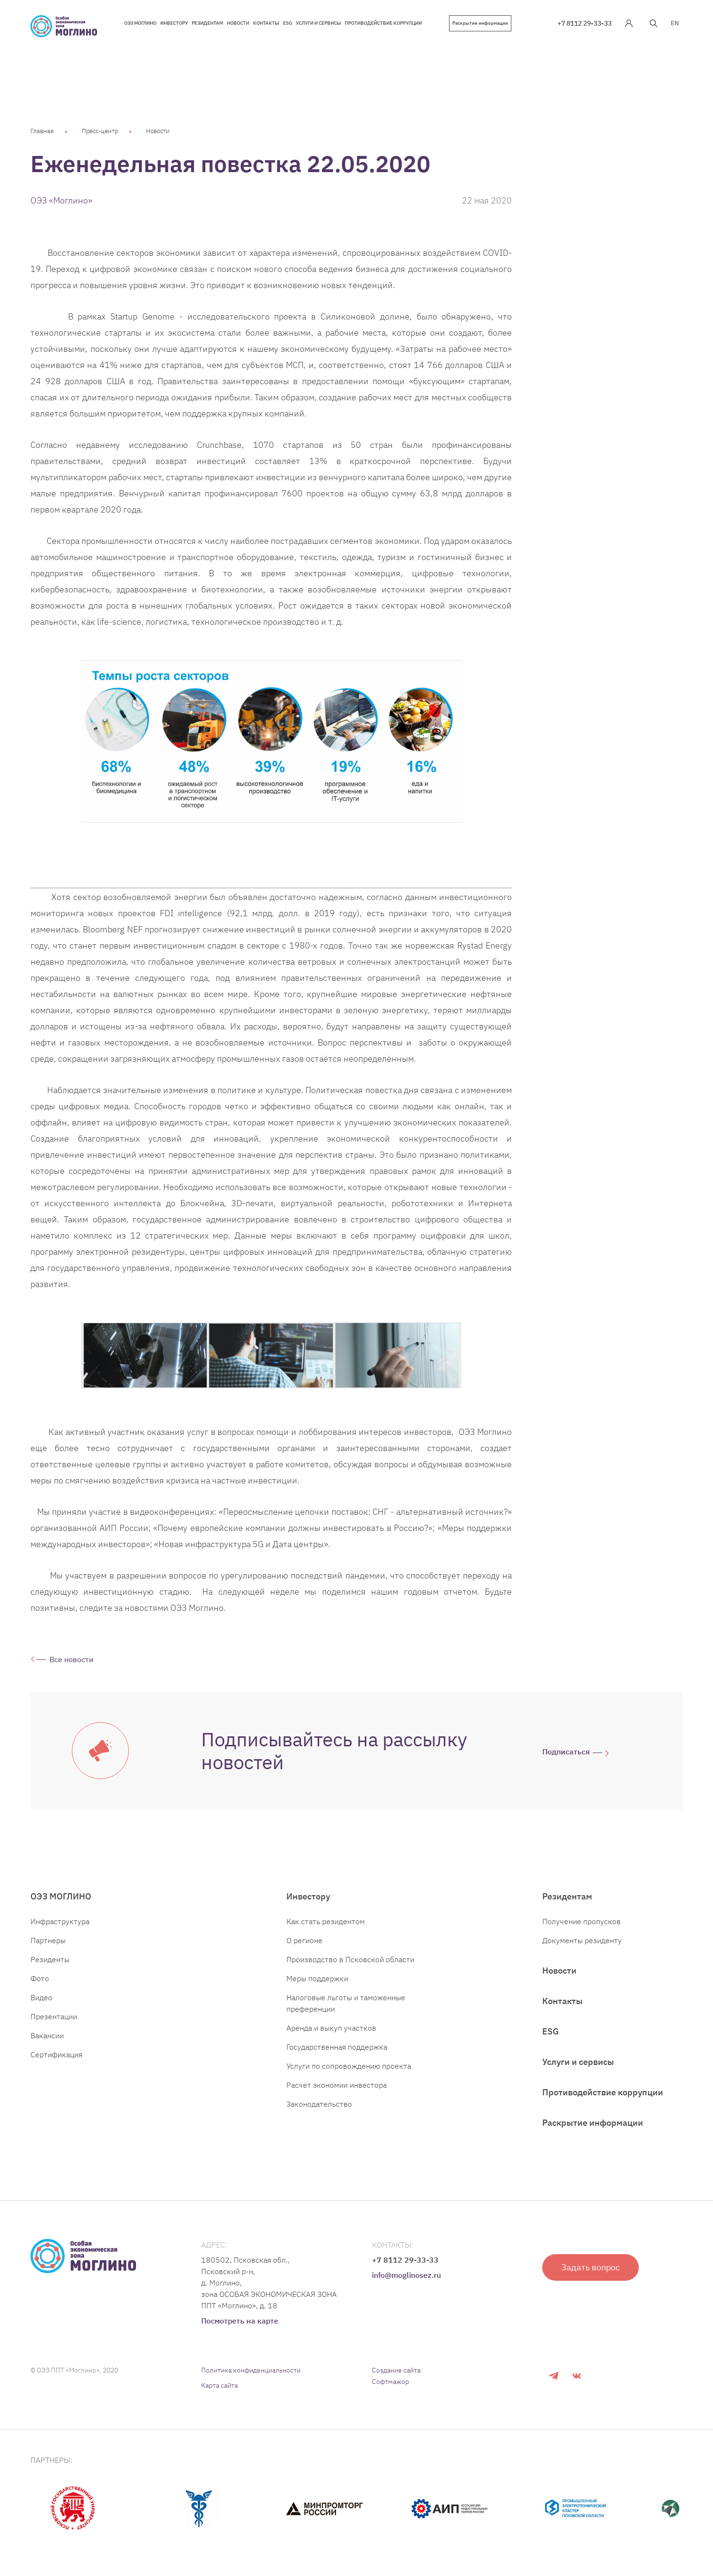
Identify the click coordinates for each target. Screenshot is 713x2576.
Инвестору (308, 1896)
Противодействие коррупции (602, 2092)
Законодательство (319, 2104)
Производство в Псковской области (350, 1959)
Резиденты (49, 1959)
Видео (41, 1997)
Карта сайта (219, 2385)
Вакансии (47, 2035)
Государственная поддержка (336, 2047)
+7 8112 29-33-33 (584, 23)
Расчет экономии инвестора (336, 2085)
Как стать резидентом (325, 1921)
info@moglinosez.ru (406, 2275)
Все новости (71, 1659)
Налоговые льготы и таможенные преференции (345, 2003)
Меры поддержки (317, 1978)
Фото (39, 1978)
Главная (42, 131)
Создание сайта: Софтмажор (397, 2376)
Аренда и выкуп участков (331, 2028)
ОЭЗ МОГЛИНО (60, 1896)
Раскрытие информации (480, 23)
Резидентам (567, 1896)
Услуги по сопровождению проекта (348, 2066)
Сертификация (56, 2054)
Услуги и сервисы (578, 2061)
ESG (550, 2031)
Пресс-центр (100, 131)
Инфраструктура (59, 1921)
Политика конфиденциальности (251, 2370)
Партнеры (48, 1940)
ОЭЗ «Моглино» (61, 200)
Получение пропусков (581, 1921)
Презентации (53, 2016)
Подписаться (566, 1751)
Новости (158, 131)
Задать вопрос (590, 2267)
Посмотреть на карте (239, 2320)
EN (675, 23)
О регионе (304, 1940)
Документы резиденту (582, 1940)
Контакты (562, 2000)
